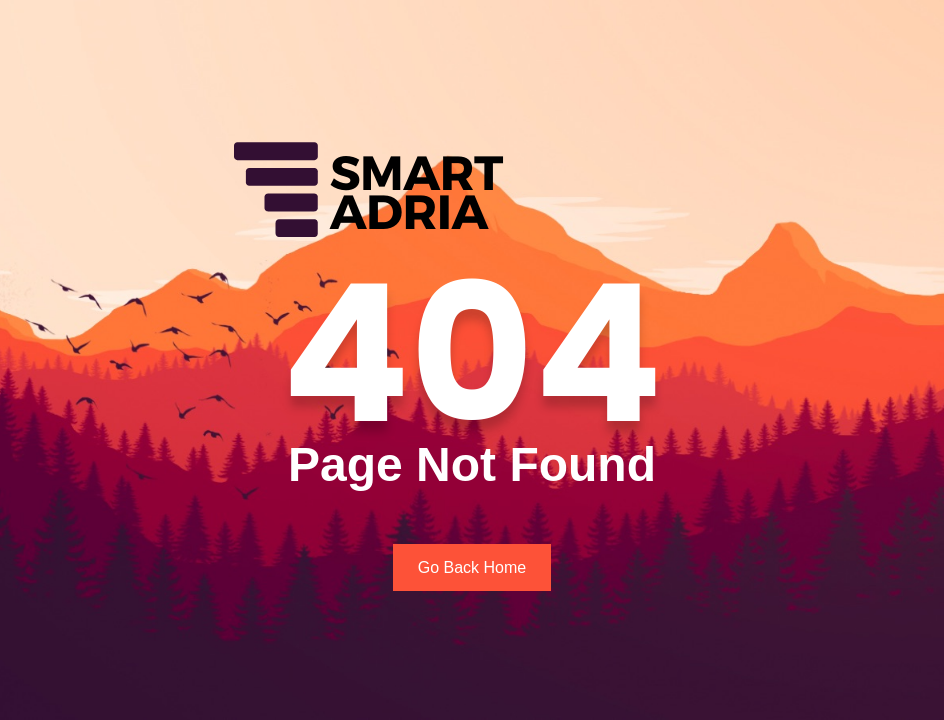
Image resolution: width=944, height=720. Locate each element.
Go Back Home (472, 567)
